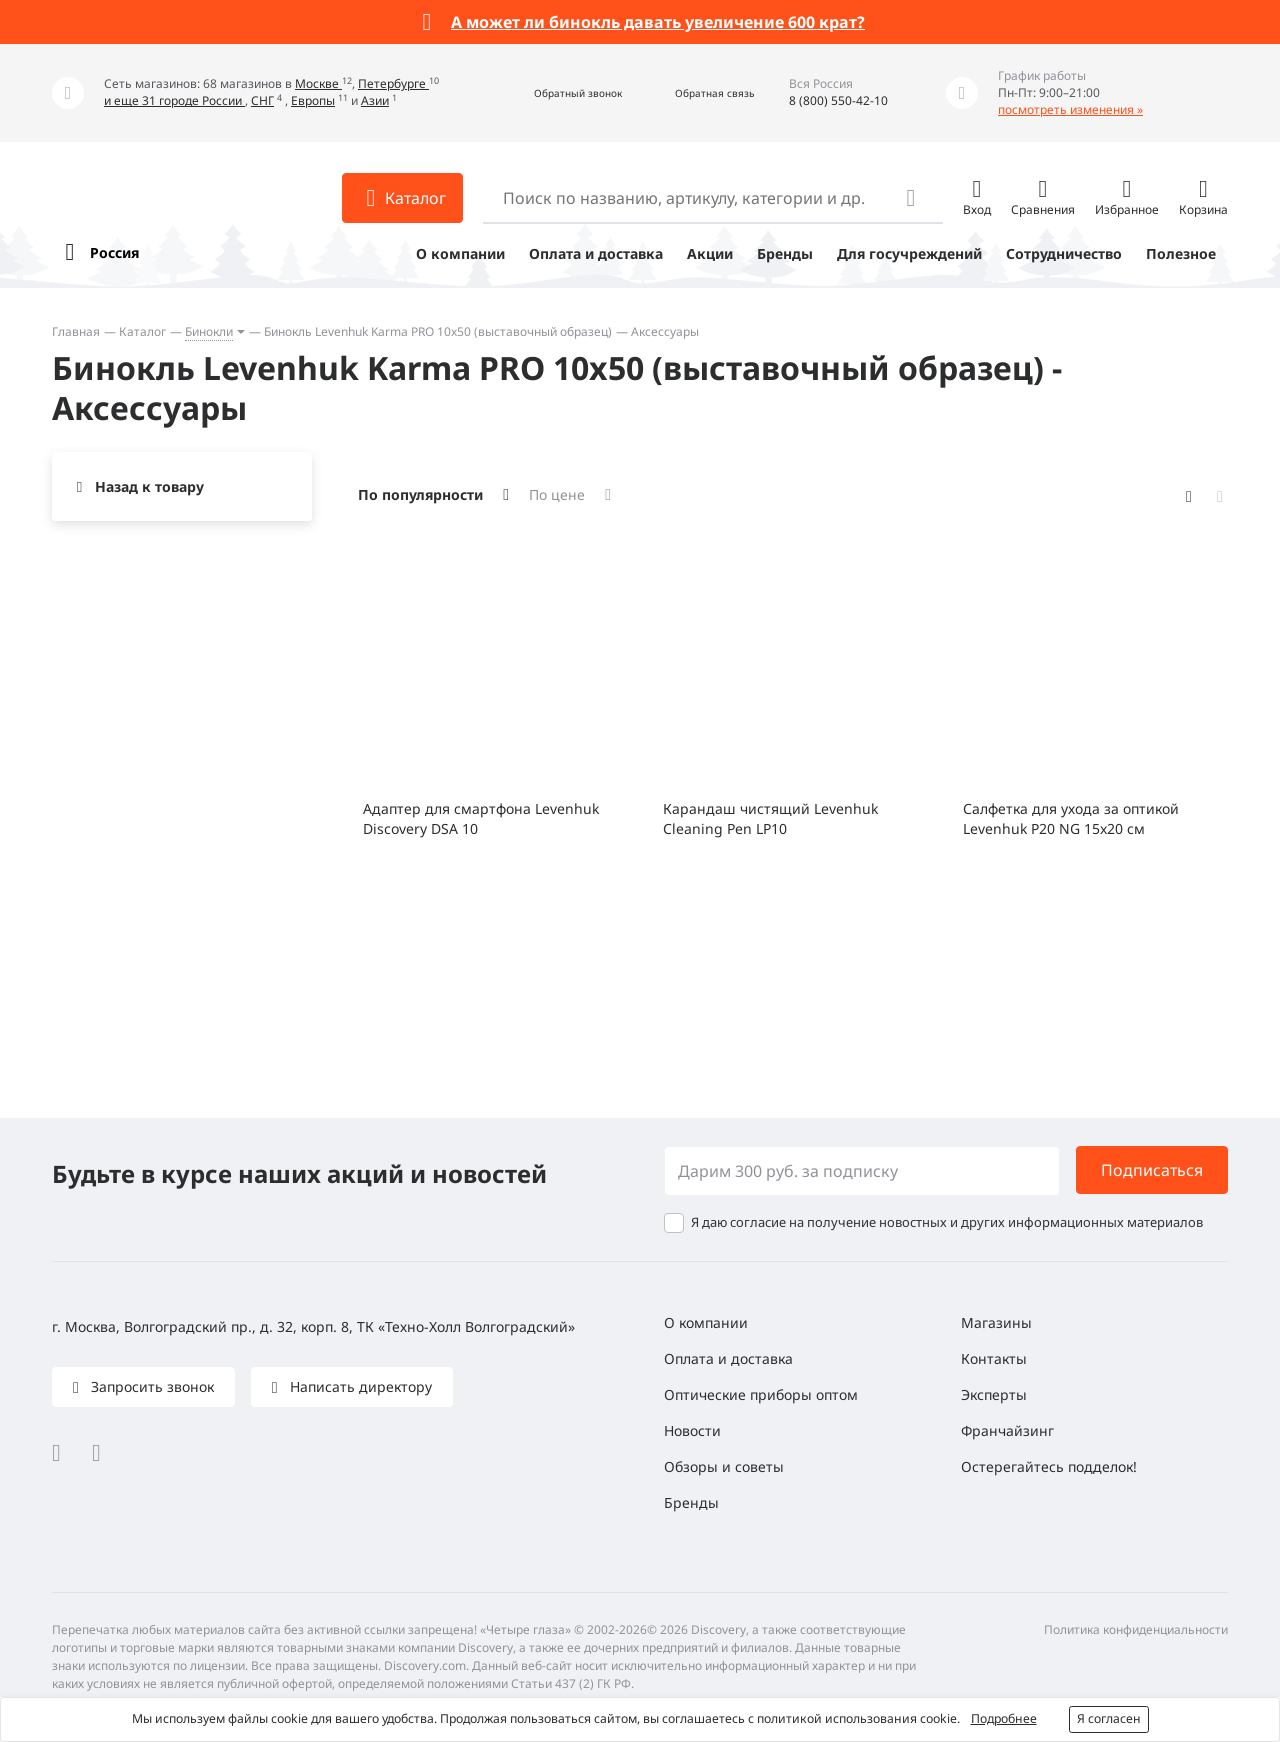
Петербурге (393, 83)
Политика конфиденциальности (1136, 1629)
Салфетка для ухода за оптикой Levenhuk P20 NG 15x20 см (1071, 818)
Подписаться (1152, 1170)
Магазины (996, 1322)
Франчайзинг (1007, 1430)
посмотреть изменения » (1070, 109)
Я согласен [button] (1109, 1718)
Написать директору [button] (359, 1386)
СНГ (262, 100)
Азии (375, 100)
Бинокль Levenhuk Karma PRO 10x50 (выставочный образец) (438, 331)
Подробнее (1004, 1718)
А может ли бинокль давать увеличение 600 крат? (658, 22)
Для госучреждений (909, 253)
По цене (557, 494)
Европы (313, 100)
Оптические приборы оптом (761, 1394)
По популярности (420, 494)
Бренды (785, 253)
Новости (692, 1430)
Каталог (142, 331)
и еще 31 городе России (174, 100)
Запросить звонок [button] (150, 1386)
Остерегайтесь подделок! (1049, 1466)
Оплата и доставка (596, 253)
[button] (556, 93)
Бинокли (209, 331)
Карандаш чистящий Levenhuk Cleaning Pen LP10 (770, 818)
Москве (318, 83)
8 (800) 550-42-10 (838, 100)
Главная (76, 331)
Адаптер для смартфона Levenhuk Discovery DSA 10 (481, 818)
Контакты (994, 1358)
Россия (114, 252)
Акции (710, 253)
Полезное (1181, 253)
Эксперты (994, 1394)
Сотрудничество (1064, 253)
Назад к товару (149, 486)
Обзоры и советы (724, 1466)
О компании (460, 253)
